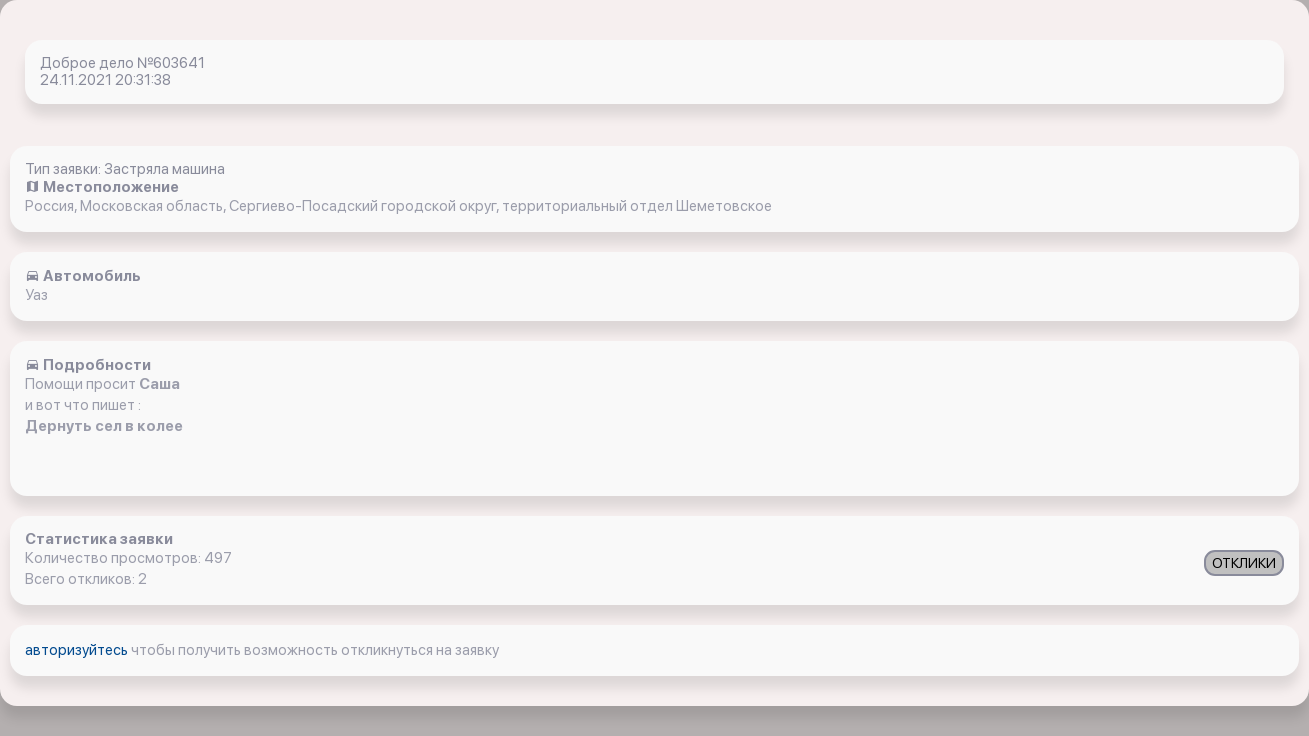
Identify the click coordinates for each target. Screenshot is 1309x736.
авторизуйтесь (78, 650)
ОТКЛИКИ (1244, 563)
